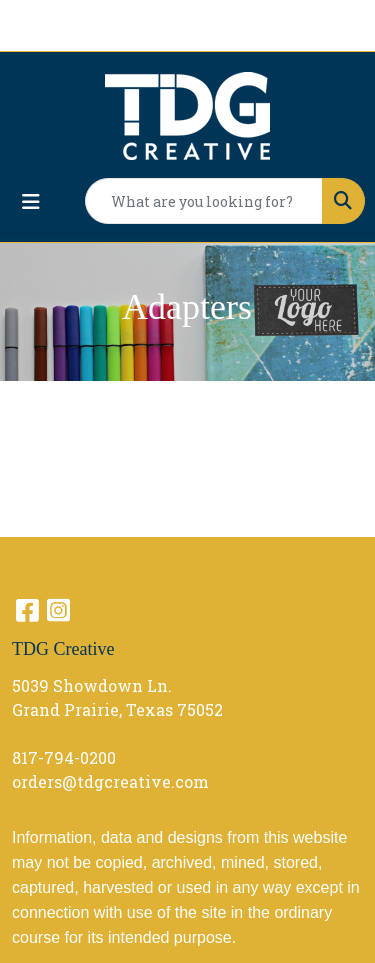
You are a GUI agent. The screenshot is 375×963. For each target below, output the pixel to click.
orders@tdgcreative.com (110, 781)
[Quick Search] (204, 201)
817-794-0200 (64, 757)
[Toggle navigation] (31, 201)
